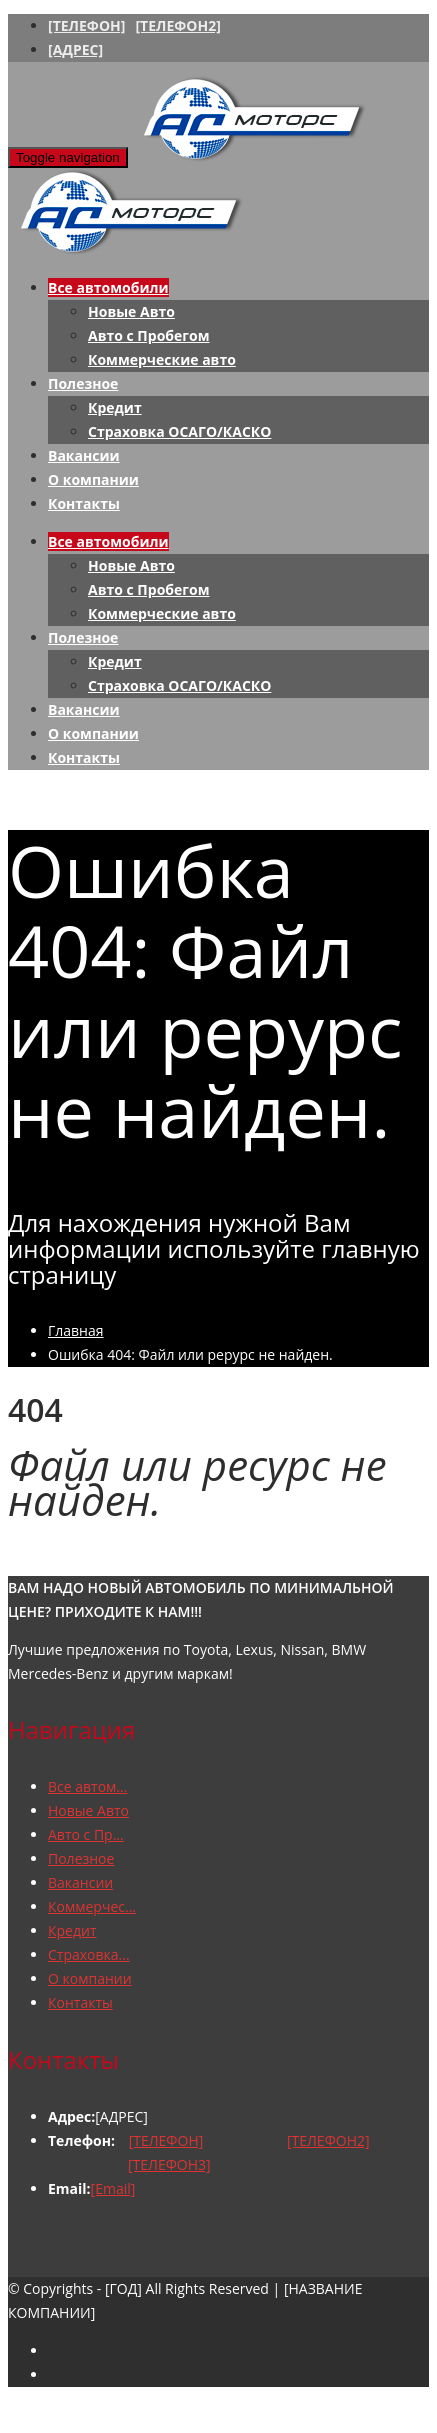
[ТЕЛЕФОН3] (169, 2164)
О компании (93, 479)
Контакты (84, 503)
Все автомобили (108, 287)
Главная (76, 1330)
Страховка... (89, 1954)
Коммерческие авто (162, 359)
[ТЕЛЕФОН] (86, 25)
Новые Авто (131, 311)
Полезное (83, 383)
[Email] (113, 2188)
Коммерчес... (92, 1906)
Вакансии (84, 455)
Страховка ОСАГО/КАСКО (179, 431)
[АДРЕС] (75, 49)
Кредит (115, 407)
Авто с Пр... (86, 1834)
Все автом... (87, 1786)
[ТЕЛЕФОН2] (177, 25)
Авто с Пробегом (148, 335)
